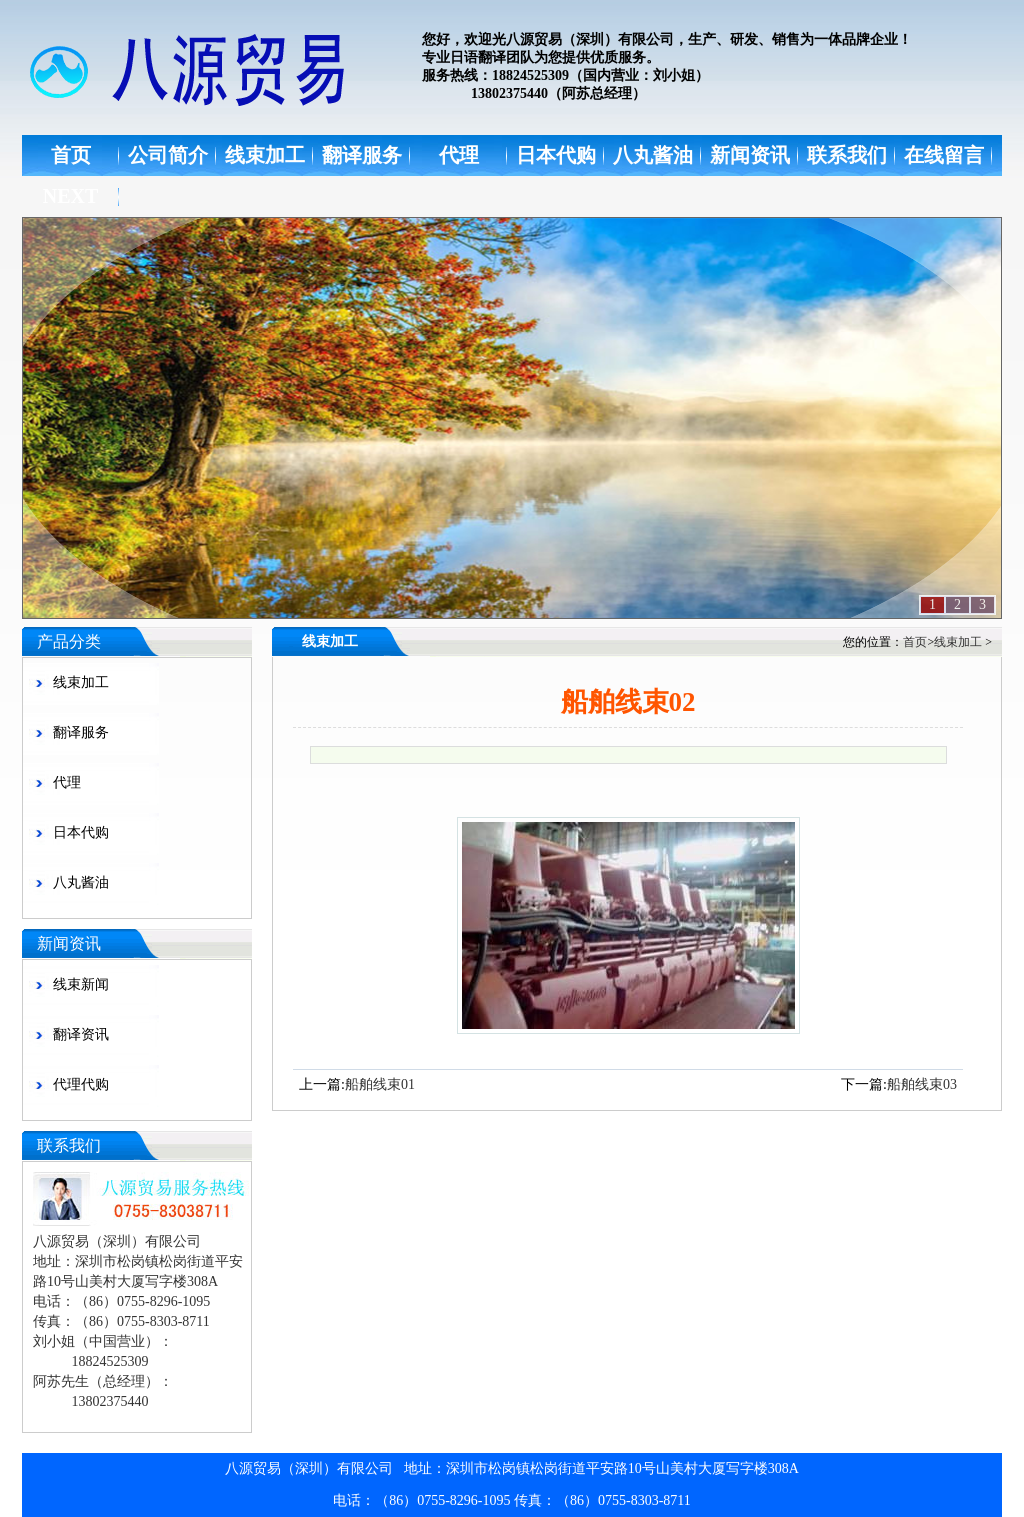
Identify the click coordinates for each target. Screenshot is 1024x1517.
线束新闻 (81, 984)
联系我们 (847, 155)
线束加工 (265, 155)
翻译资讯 (81, 1034)
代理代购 (81, 1084)
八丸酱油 (653, 155)
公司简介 (168, 155)
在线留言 (944, 155)
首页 (71, 155)
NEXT (71, 196)
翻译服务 (362, 155)
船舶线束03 (922, 1084)
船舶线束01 (380, 1084)
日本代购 (556, 155)
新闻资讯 (750, 155)
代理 (459, 155)
